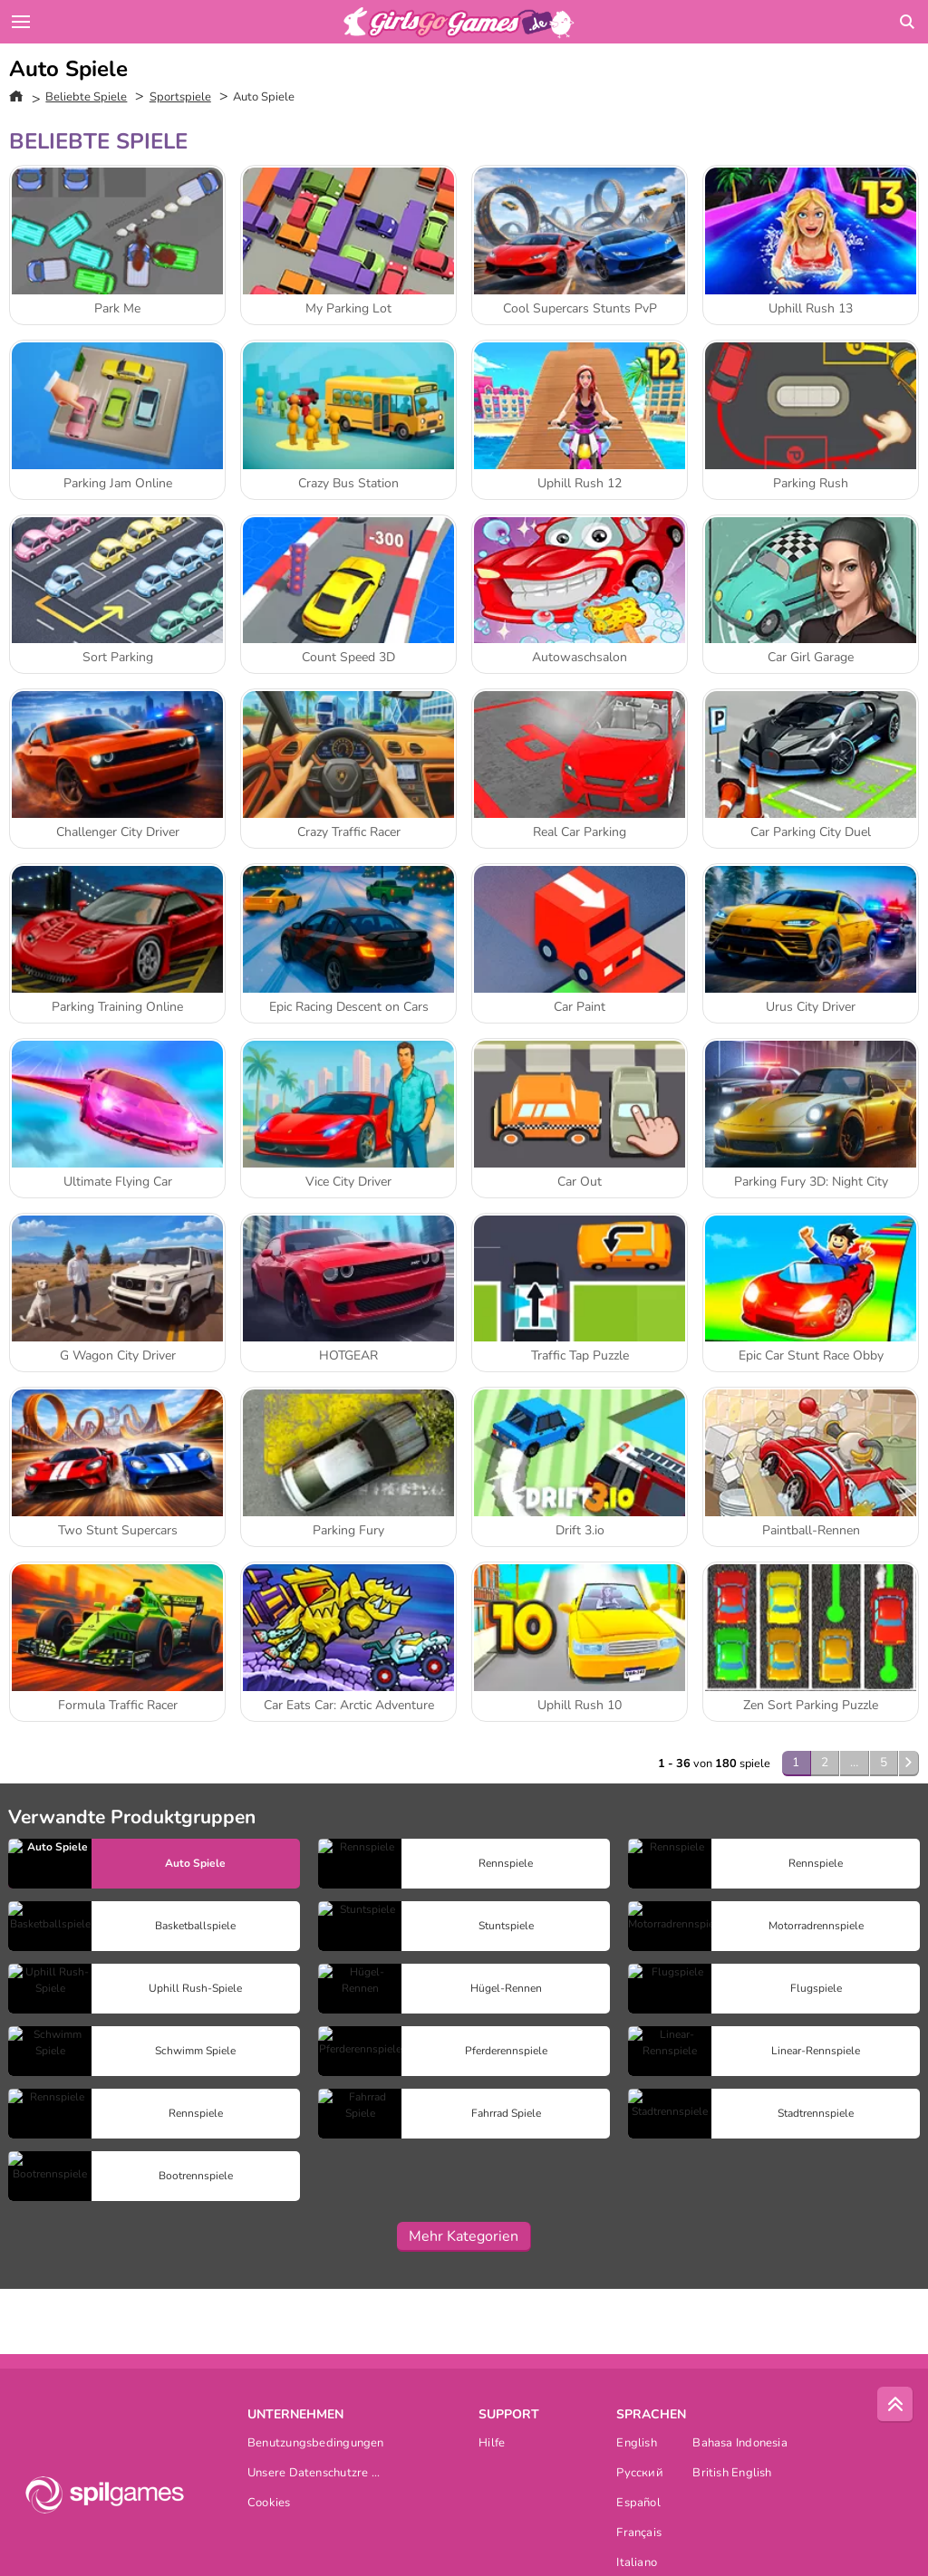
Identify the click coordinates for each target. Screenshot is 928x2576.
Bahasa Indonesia (740, 2444)
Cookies (269, 2504)
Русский (639, 2474)
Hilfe (491, 2444)
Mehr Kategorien (463, 2236)
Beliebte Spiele (86, 97)
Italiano (636, 2564)
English (636, 2444)
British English (731, 2474)
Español (638, 2504)
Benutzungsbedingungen (315, 2444)
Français (639, 2534)
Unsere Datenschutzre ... (313, 2474)
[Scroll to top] (895, 2405)
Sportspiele (180, 97)
